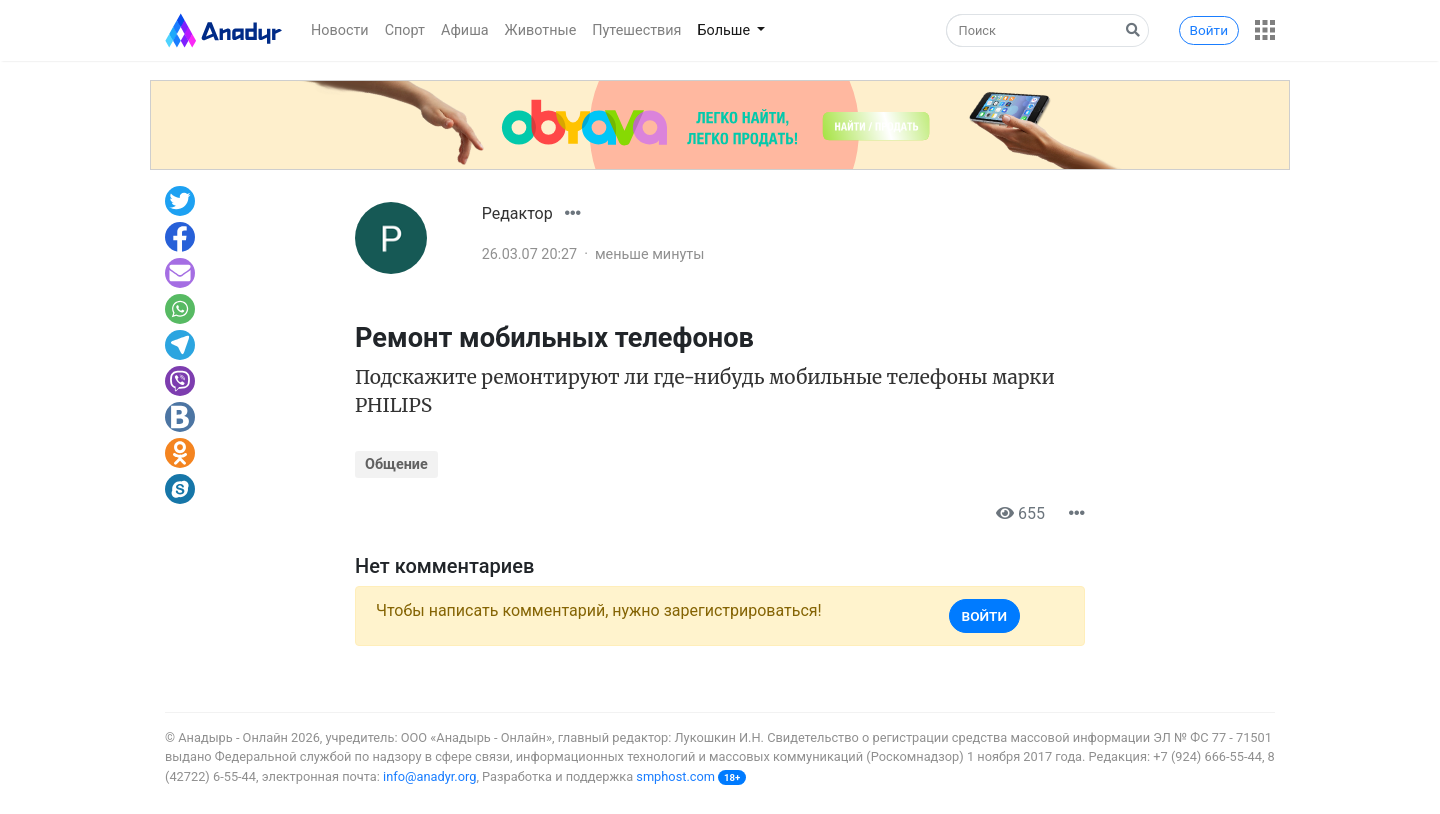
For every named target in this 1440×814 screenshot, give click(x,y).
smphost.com (675, 776)
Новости (340, 30)
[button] (1265, 30)
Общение (396, 464)
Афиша (465, 30)
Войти (1209, 30)
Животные (541, 30)
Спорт (405, 30)
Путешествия (636, 30)
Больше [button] (726, 30)
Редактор (517, 213)
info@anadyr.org (429, 776)
